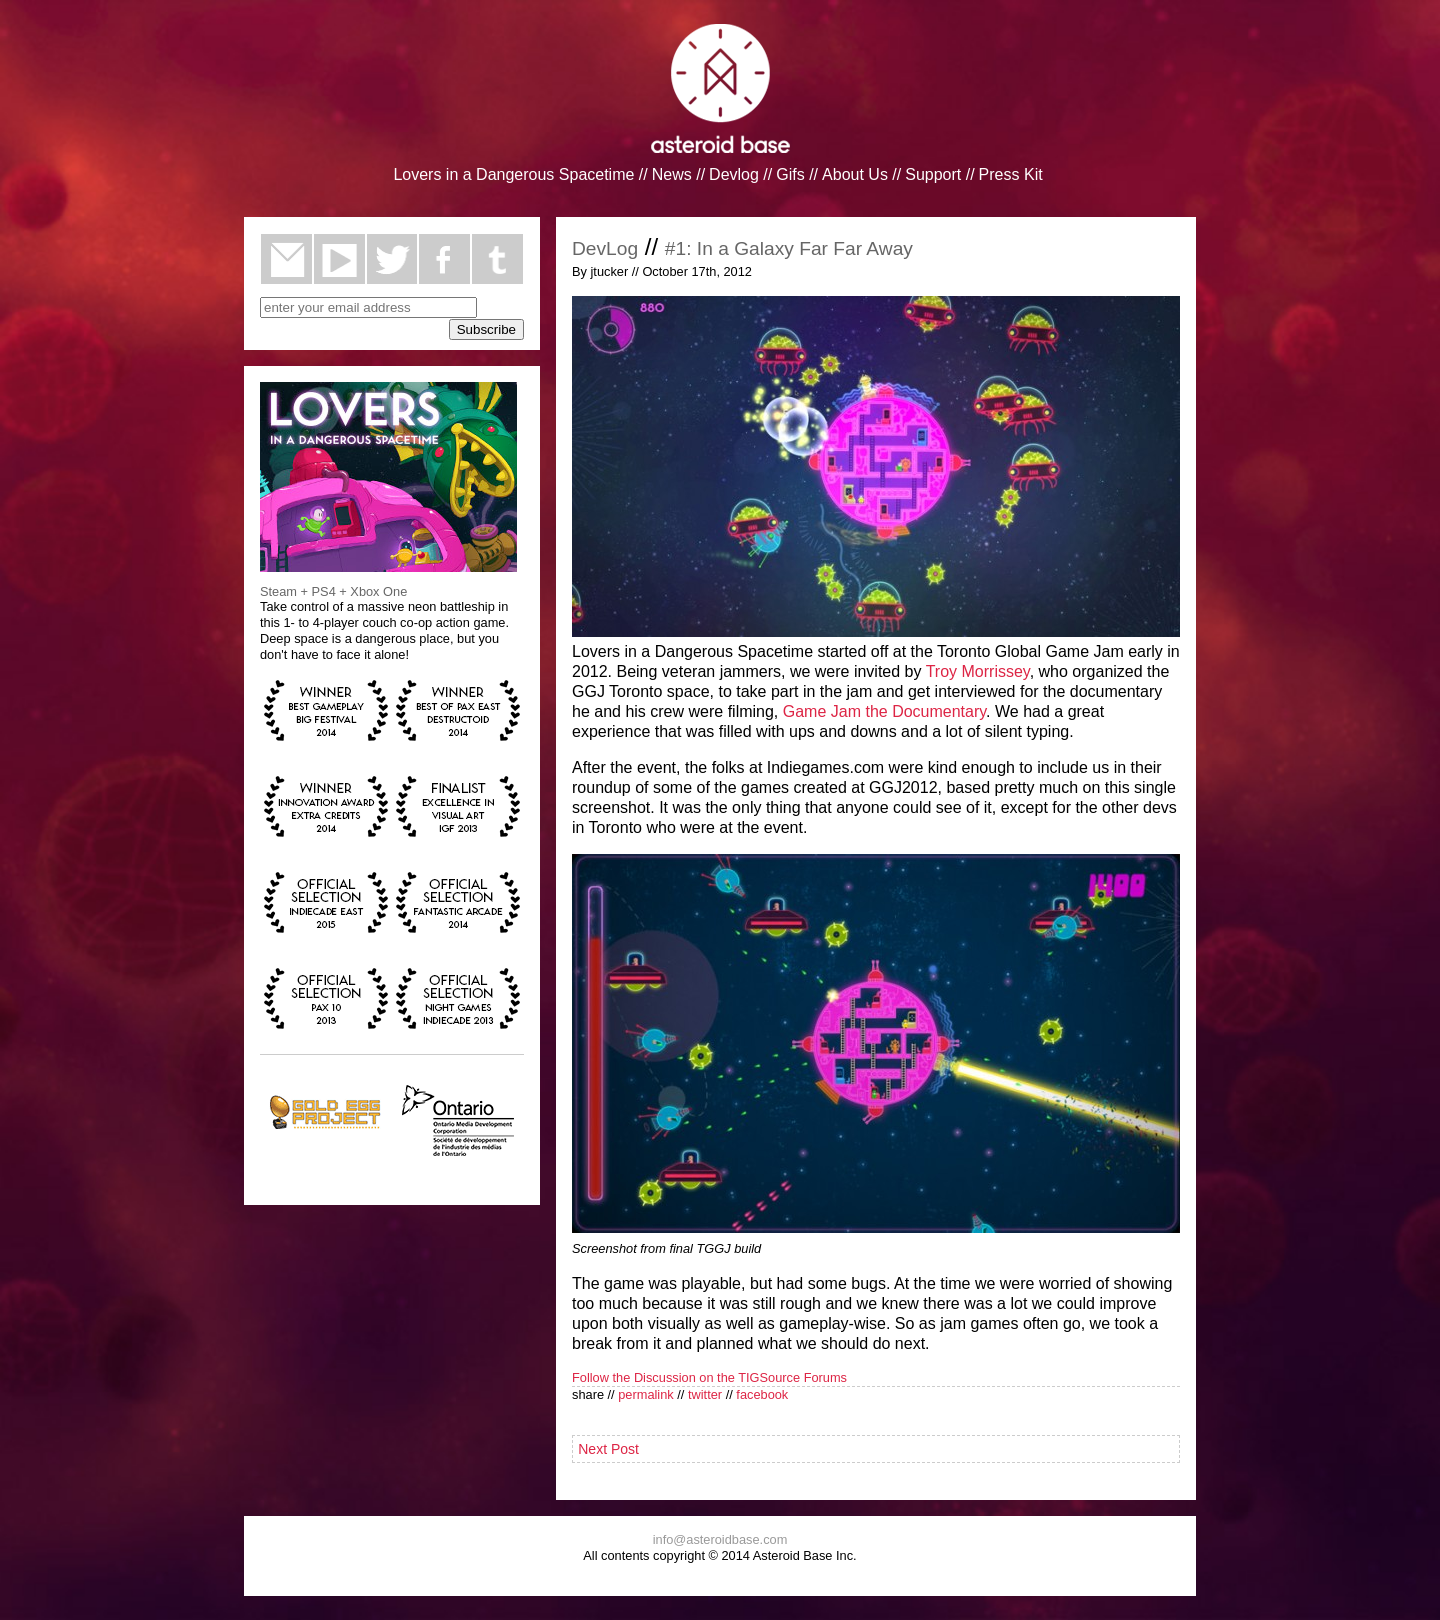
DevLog (605, 248)
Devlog (734, 174)
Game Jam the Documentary (884, 711)
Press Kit (1011, 174)
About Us (855, 174)
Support (933, 174)
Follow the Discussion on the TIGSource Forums (709, 1377)
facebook (444, 259)
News (672, 174)
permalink (645, 1394)
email (286, 259)
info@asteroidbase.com (720, 1539)
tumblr (497, 259)
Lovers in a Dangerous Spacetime (513, 174)
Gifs (790, 174)
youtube (339, 259)
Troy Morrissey (978, 671)
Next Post (608, 1449)
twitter (392, 259)
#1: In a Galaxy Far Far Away (789, 248)
